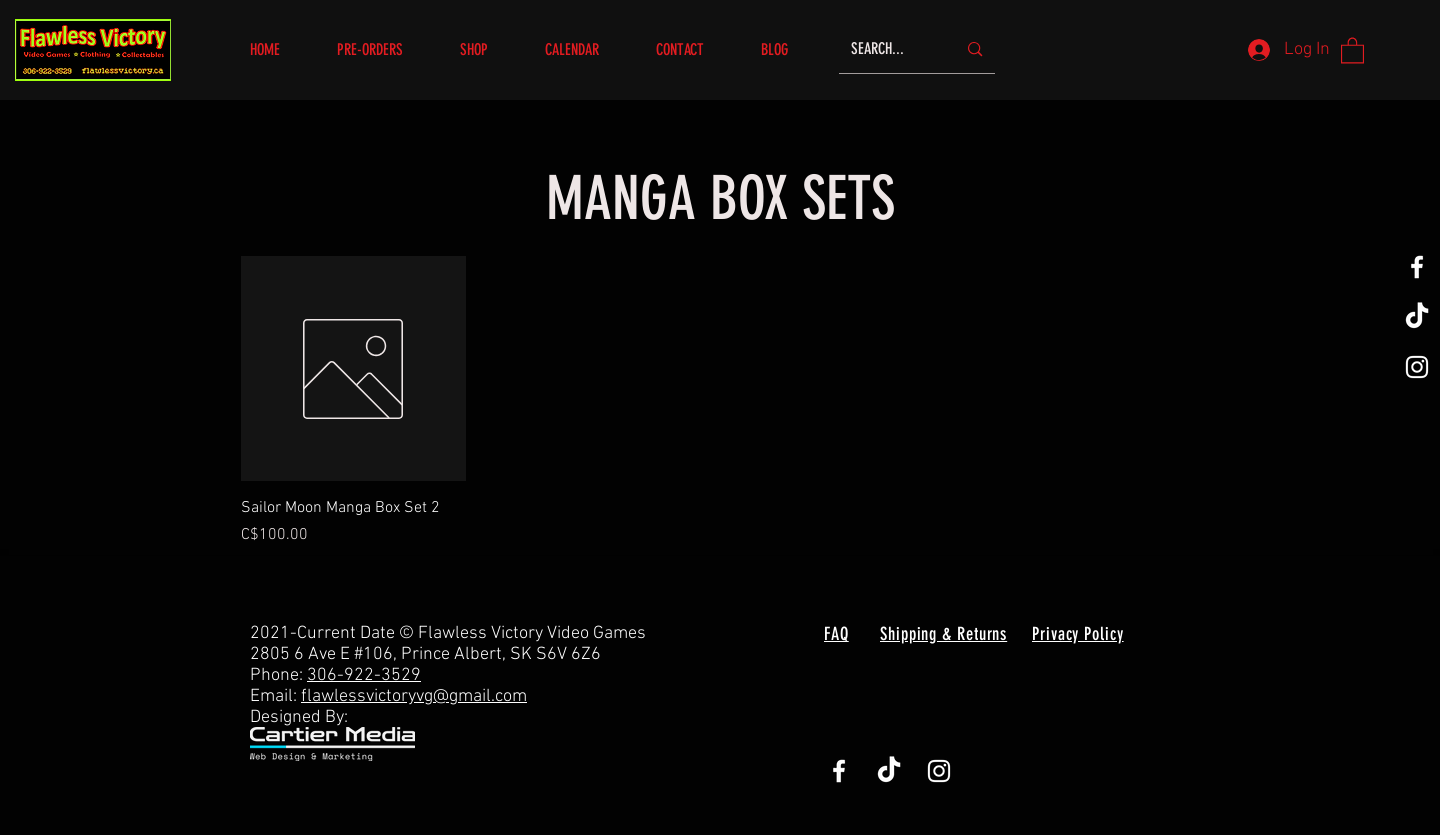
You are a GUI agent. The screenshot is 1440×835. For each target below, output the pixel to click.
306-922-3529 (364, 675)
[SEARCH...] (889, 49)
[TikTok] (1417, 317)
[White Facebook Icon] (1417, 267)
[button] (487, 49)
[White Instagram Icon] (1417, 367)
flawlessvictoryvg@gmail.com (414, 696)
